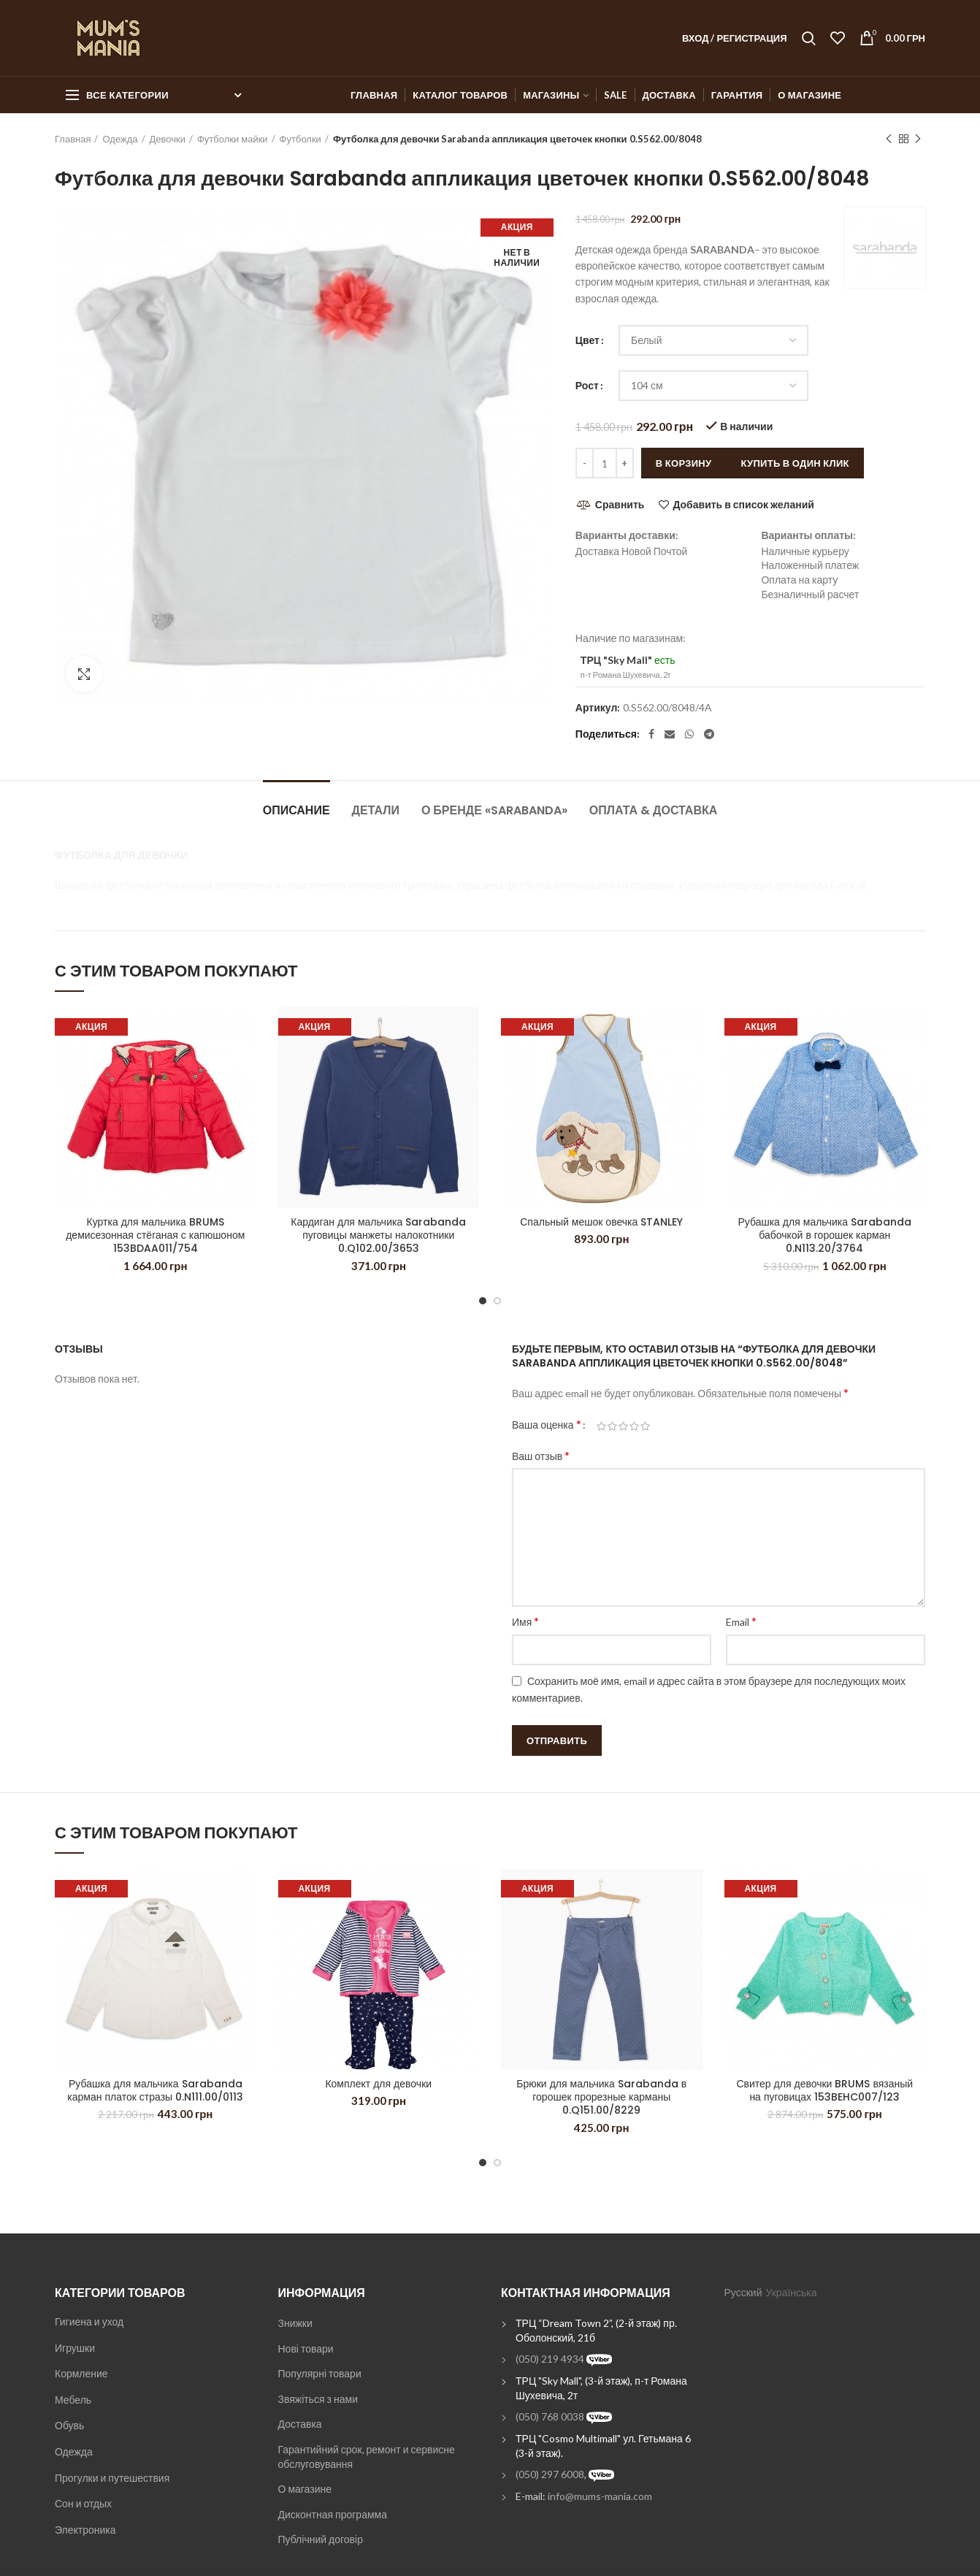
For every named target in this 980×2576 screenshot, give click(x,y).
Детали (375, 810)
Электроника (85, 2529)
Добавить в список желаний (743, 505)
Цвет (587, 340)
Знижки (295, 2323)
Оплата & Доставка (653, 810)
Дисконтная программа (332, 2514)
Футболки (300, 139)
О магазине (305, 2489)
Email (741, 1621)
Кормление (81, 2373)
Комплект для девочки (378, 2083)
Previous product (888, 139)
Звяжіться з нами (318, 2399)
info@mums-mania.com (600, 2496)
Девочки (167, 139)
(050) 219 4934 (550, 2359)
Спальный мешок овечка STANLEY (601, 1221)
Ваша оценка (546, 1424)
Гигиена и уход (89, 2321)
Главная (73, 139)
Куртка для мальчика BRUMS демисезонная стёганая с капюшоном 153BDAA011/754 (155, 1235)
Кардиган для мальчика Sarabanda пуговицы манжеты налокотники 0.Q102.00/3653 (378, 1235)
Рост (587, 385)
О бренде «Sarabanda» (494, 810)
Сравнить (620, 504)
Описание (296, 810)
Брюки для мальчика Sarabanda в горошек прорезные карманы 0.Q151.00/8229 (601, 2097)
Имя (525, 1621)
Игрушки (75, 2348)
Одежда (119, 139)
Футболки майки (232, 139)
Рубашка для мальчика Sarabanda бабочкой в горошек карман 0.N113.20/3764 (824, 1235)
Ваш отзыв (541, 1455)
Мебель (73, 2399)
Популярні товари (319, 2373)
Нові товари (306, 2348)
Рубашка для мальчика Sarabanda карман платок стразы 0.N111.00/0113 (155, 2090)
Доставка (300, 2424)
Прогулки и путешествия (112, 2478)
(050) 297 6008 (550, 2474)
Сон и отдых (83, 2503)
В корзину (684, 463)
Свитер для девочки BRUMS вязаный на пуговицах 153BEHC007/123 (824, 2090)
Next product (918, 139)
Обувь (69, 2425)
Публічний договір (320, 2539)
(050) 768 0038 (550, 2416)
